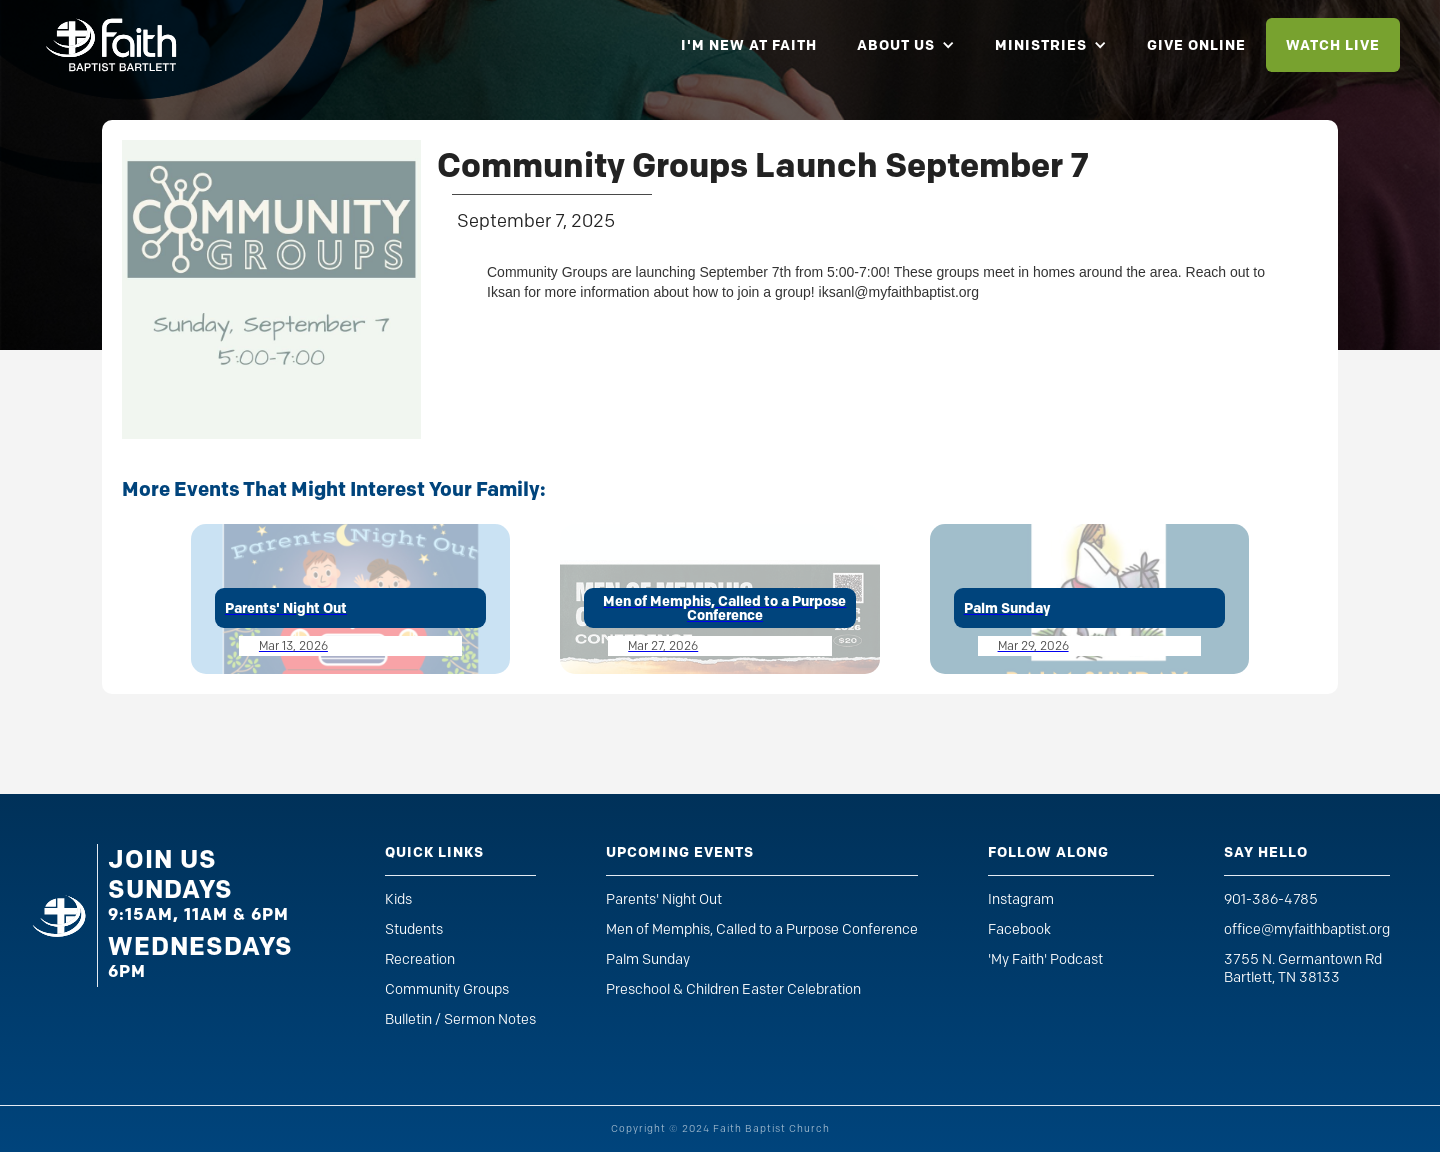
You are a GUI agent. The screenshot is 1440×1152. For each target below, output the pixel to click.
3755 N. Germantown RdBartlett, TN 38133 (1303, 968)
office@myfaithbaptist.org (1307, 929)
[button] (906, 45)
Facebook (1019, 929)
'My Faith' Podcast (1045, 959)
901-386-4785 (1271, 899)
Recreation (420, 959)
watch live (1333, 45)
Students (414, 929)
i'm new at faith (749, 45)
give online (1196, 45)
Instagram (1021, 899)
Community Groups (447, 989)
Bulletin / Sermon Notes (460, 1019)
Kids (398, 899)
